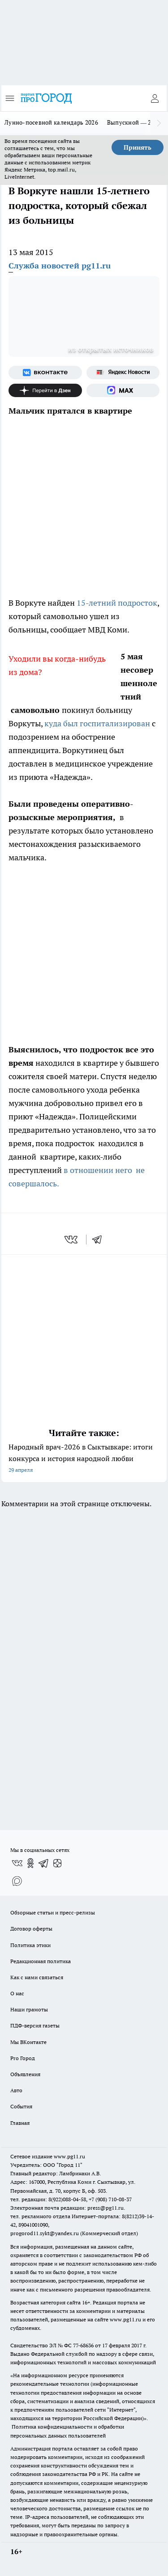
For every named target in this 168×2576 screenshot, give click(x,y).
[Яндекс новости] (123, 372)
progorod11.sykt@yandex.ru (44, 2233)
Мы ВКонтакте (28, 2042)
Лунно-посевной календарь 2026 (51, 122)
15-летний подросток (117, 603)
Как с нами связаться (36, 1977)
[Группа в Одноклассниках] (30, 1863)
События (21, 2106)
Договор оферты (31, 1928)
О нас (17, 1993)
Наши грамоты (29, 2009)
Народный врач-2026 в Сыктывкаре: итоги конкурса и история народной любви (84, 1459)
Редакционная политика (40, 1961)
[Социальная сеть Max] (123, 390)
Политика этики (30, 1945)
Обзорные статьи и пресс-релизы (52, 1912)
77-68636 (83, 2345)
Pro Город (22, 2058)
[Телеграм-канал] (44, 1863)
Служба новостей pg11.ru (60, 265)
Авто (16, 2090)
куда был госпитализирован (97, 723)
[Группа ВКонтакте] (45, 372)
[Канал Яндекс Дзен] (45, 390)
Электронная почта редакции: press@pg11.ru (67, 2207)
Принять (137, 147)
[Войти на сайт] (155, 98)
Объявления (25, 2074)
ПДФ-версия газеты (35, 2025)
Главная (20, 2122)
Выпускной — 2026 (134, 122)
